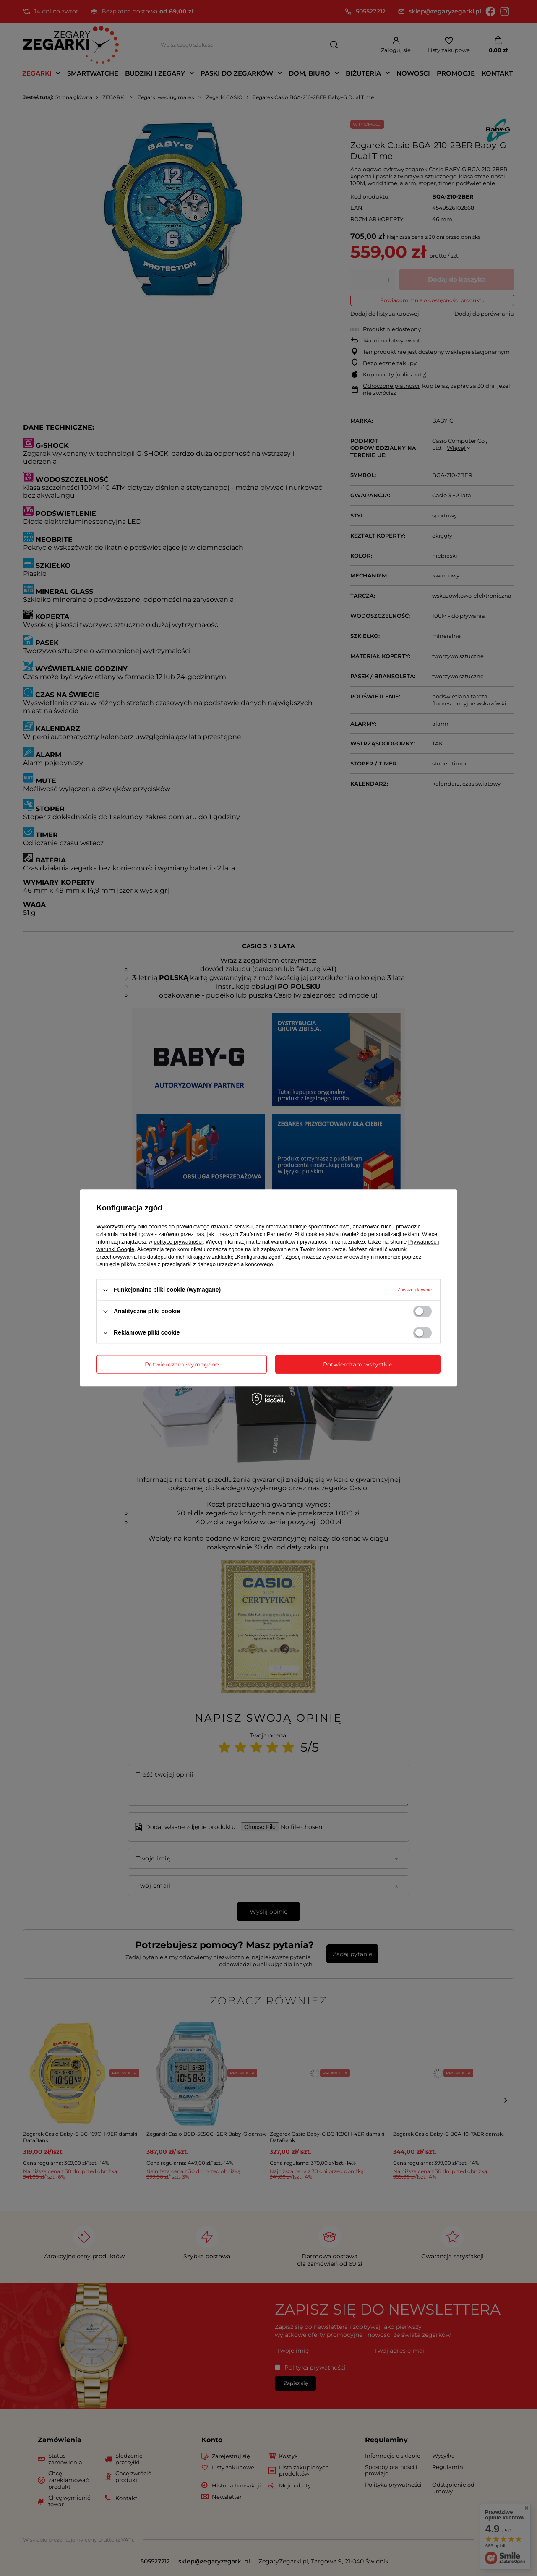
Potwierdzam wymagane (182, 1364)
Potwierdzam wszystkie (357, 1364)
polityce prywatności (178, 1241)
